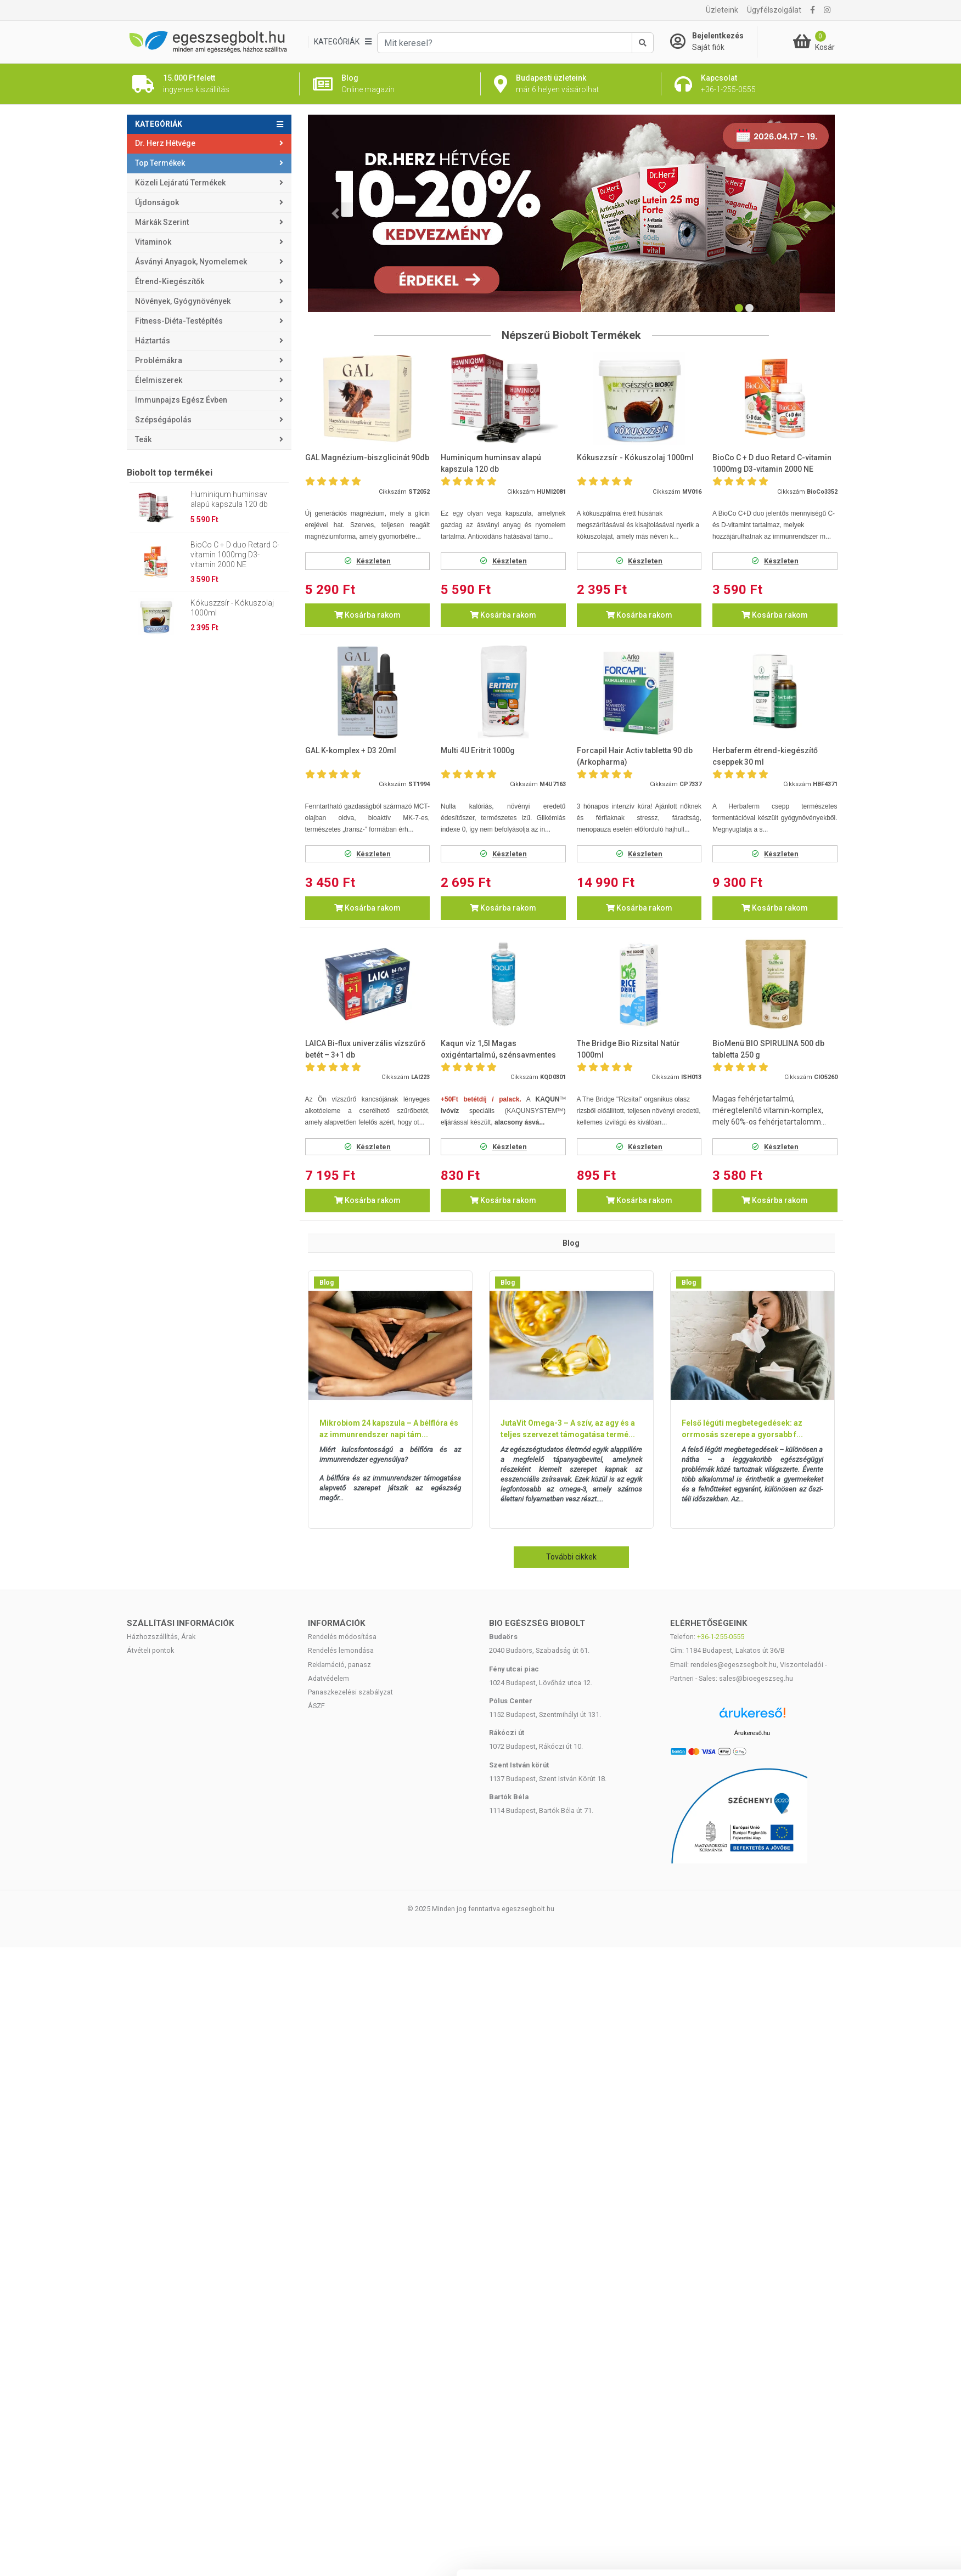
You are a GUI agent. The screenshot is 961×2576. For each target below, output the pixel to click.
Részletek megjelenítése (652, 1778)
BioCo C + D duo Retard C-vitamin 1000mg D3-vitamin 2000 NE (234, 554)
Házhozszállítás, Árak (161, 1636)
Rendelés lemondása (341, 1650)
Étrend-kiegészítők (169, 281)
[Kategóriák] (342, 42)
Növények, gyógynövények (183, 301)
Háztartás (152, 340)
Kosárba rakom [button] (367, 615)
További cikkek (571, 1556)
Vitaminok (153, 242)
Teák (143, 439)
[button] (335, 213)
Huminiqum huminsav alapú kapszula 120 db (229, 499)
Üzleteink (722, 9)
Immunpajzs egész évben (181, 400)
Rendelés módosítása (342, 1636)
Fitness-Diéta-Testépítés (179, 321)
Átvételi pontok (150, 1650)
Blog (326, 1282)
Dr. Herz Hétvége (165, 143)
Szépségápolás (163, 419)
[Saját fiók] (713, 41)
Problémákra (158, 360)
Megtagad (841, 1777)
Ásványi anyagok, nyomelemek (191, 261)
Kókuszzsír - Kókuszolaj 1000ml (232, 607)
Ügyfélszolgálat (774, 9)
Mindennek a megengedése (841, 1705)
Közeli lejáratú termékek (180, 182)
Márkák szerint (162, 222)
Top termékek (160, 163)
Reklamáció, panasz (339, 1664)
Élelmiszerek (158, 380)
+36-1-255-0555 (720, 1636)
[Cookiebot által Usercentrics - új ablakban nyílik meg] (99, 1785)
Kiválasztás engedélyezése (841, 1741)
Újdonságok (157, 202)
